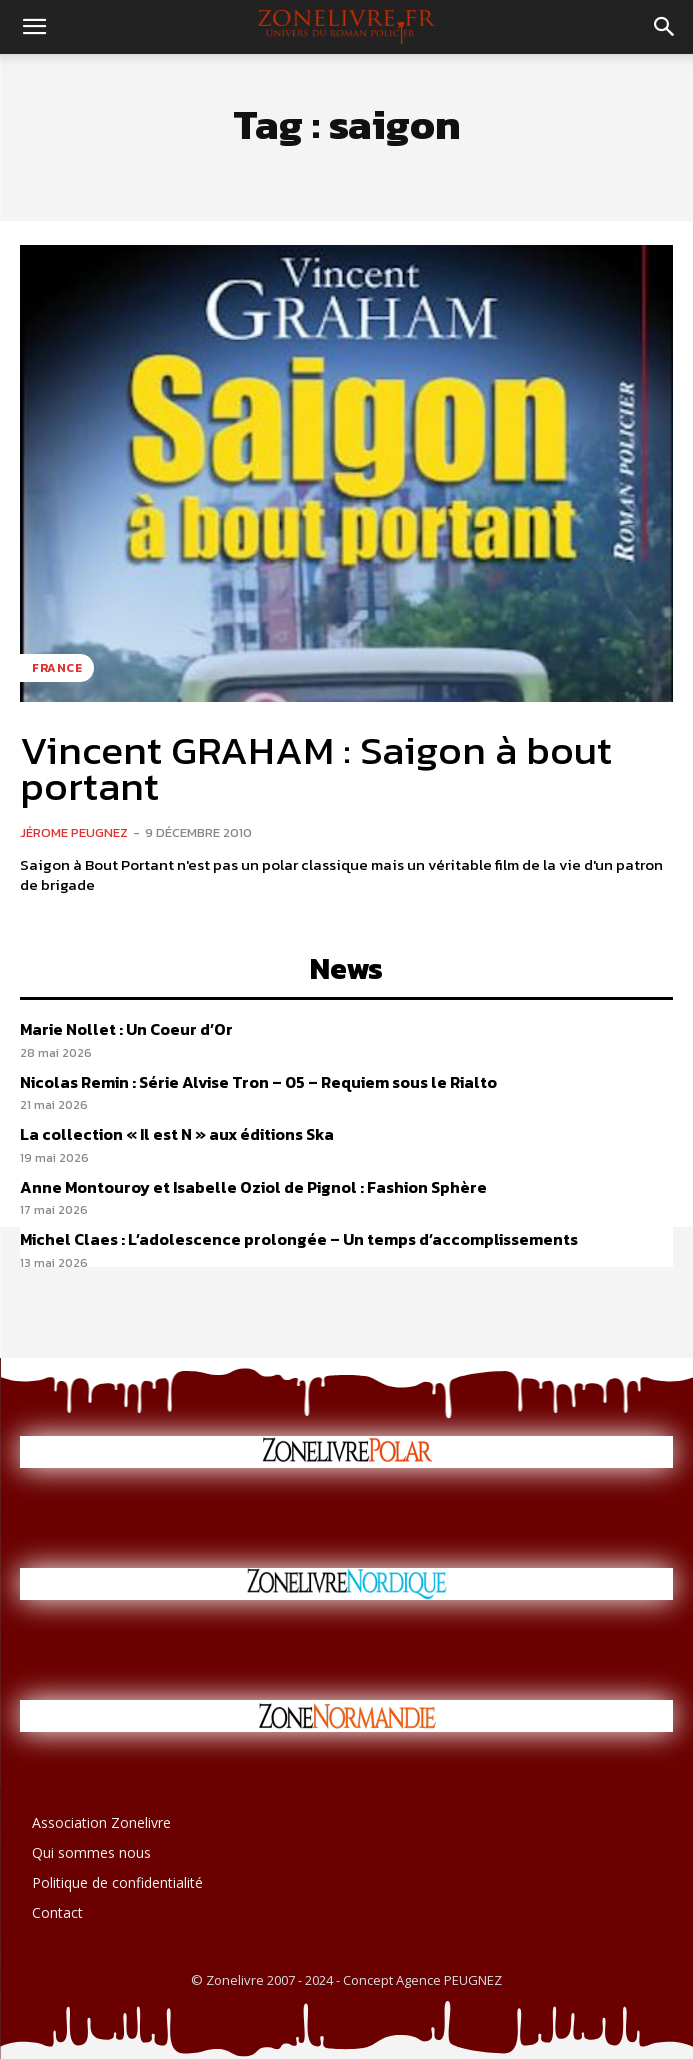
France (57, 668)
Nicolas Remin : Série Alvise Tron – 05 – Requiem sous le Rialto (258, 1082)
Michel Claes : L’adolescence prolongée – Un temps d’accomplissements (299, 1239)
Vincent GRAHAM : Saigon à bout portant (316, 768)
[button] (34, 27)
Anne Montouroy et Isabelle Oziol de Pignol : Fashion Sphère (253, 1187)
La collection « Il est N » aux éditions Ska (177, 1134)
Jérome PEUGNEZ (74, 832)
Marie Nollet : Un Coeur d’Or (126, 1029)
